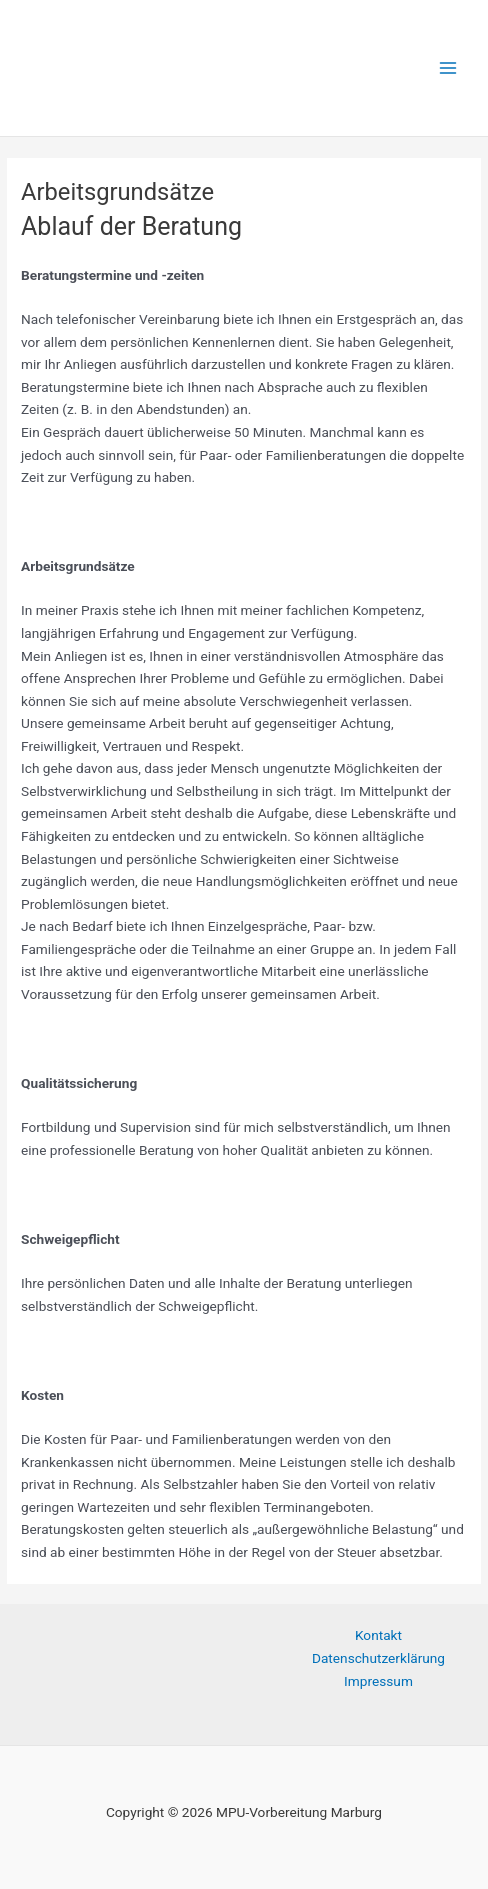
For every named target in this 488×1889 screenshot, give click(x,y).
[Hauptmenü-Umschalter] (448, 68)
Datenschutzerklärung (378, 1658)
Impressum (378, 1681)
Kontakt (378, 1635)
